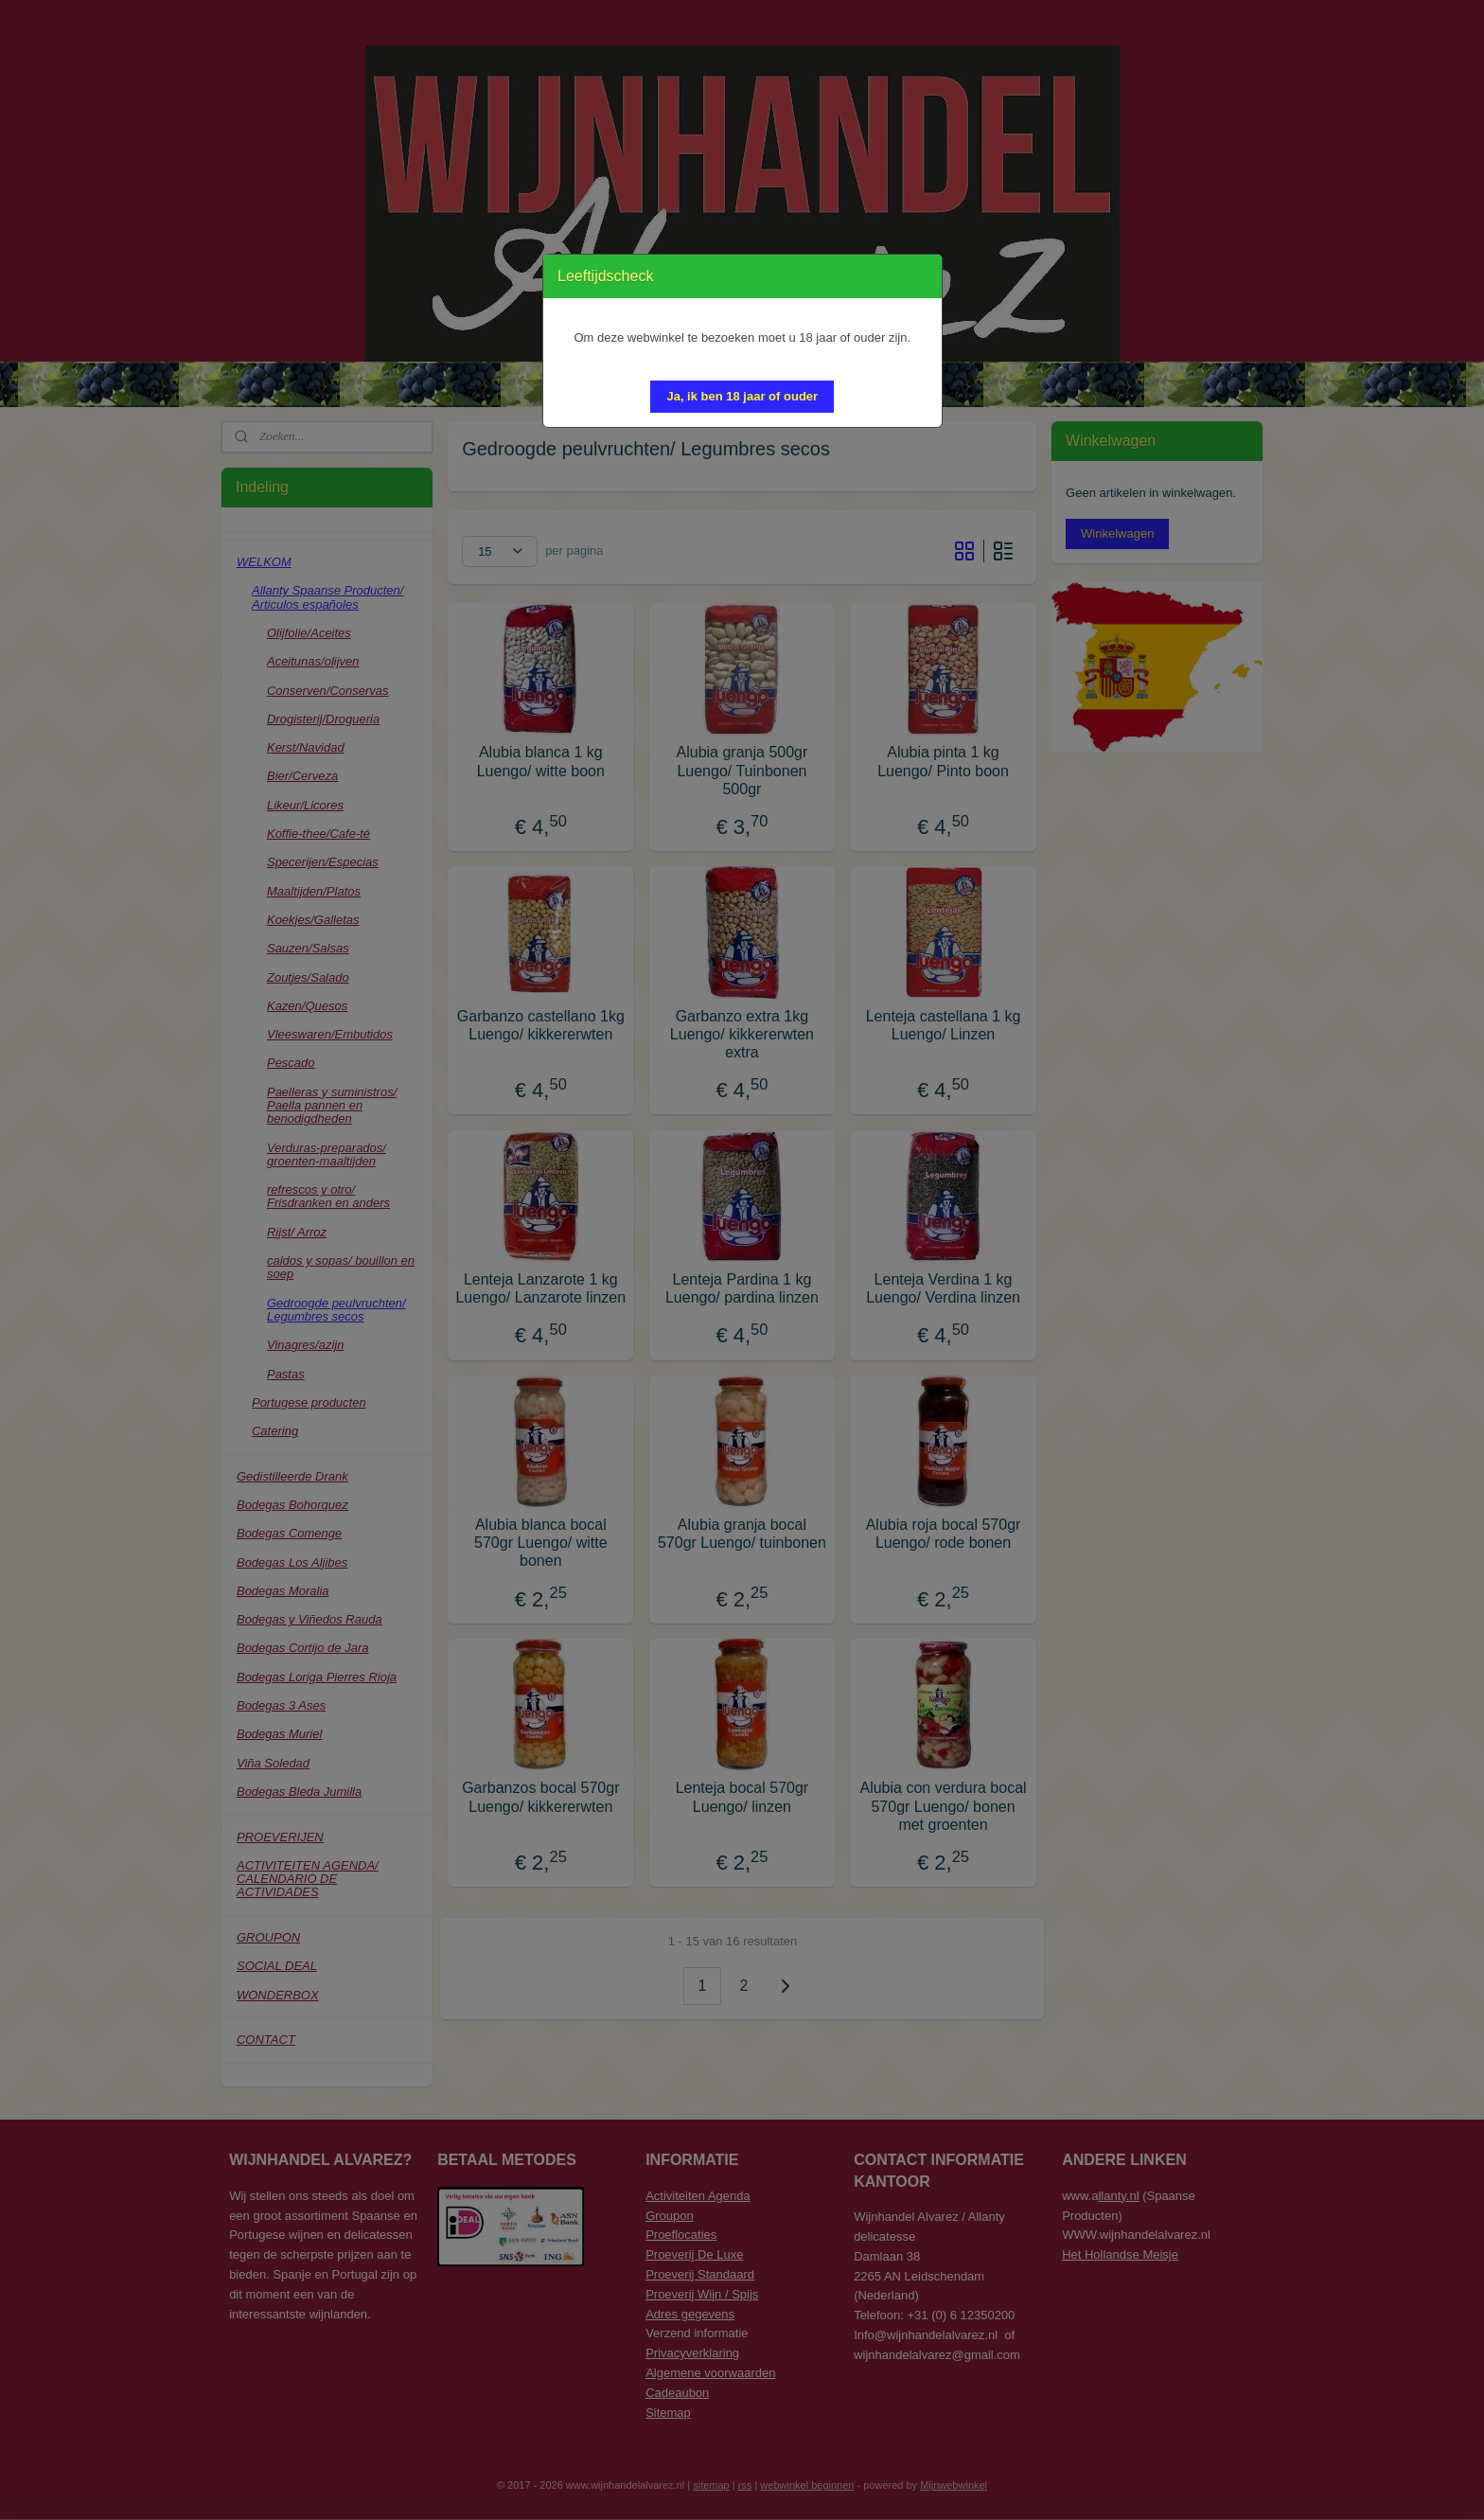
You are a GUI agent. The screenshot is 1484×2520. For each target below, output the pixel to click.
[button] (742, 397)
